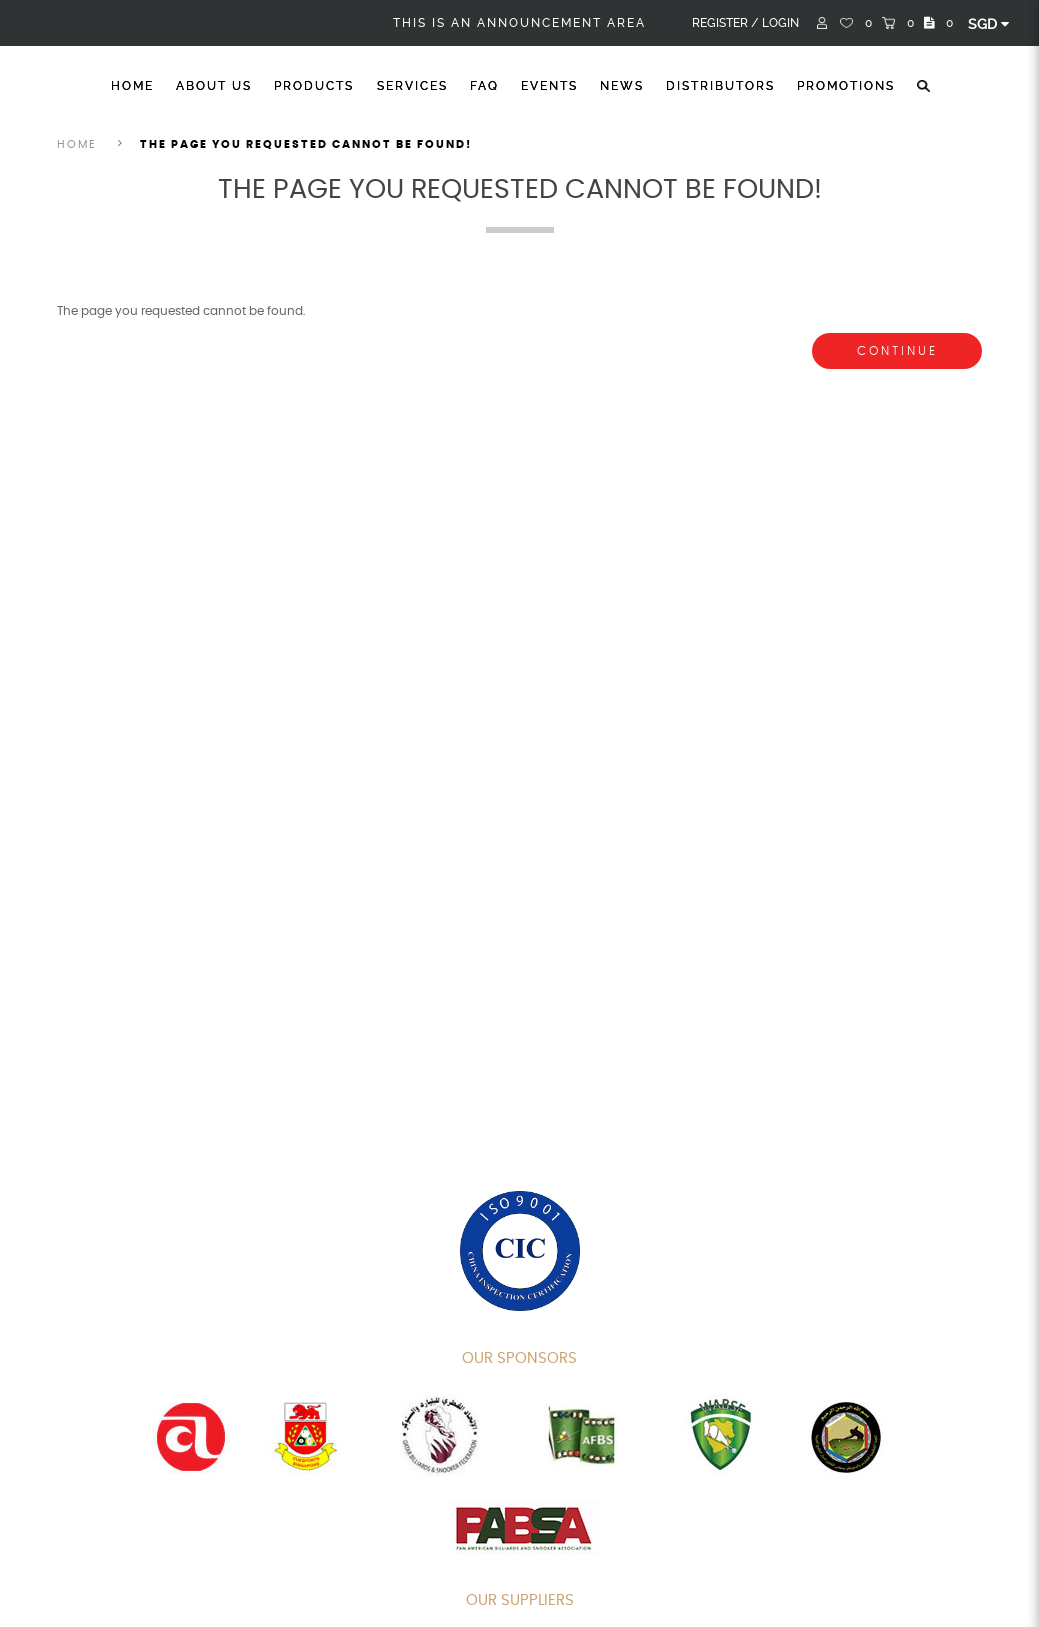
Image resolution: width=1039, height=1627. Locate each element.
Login (780, 23)
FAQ (484, 86)
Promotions (846, 86)
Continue (897, 351)
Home (132, 86)
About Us (214, 86)
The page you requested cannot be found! (306, 144)
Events (549, 86)
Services (412, 86)
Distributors (720, 86)
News (622, 86)
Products (314, 86)
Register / (725, 23)
